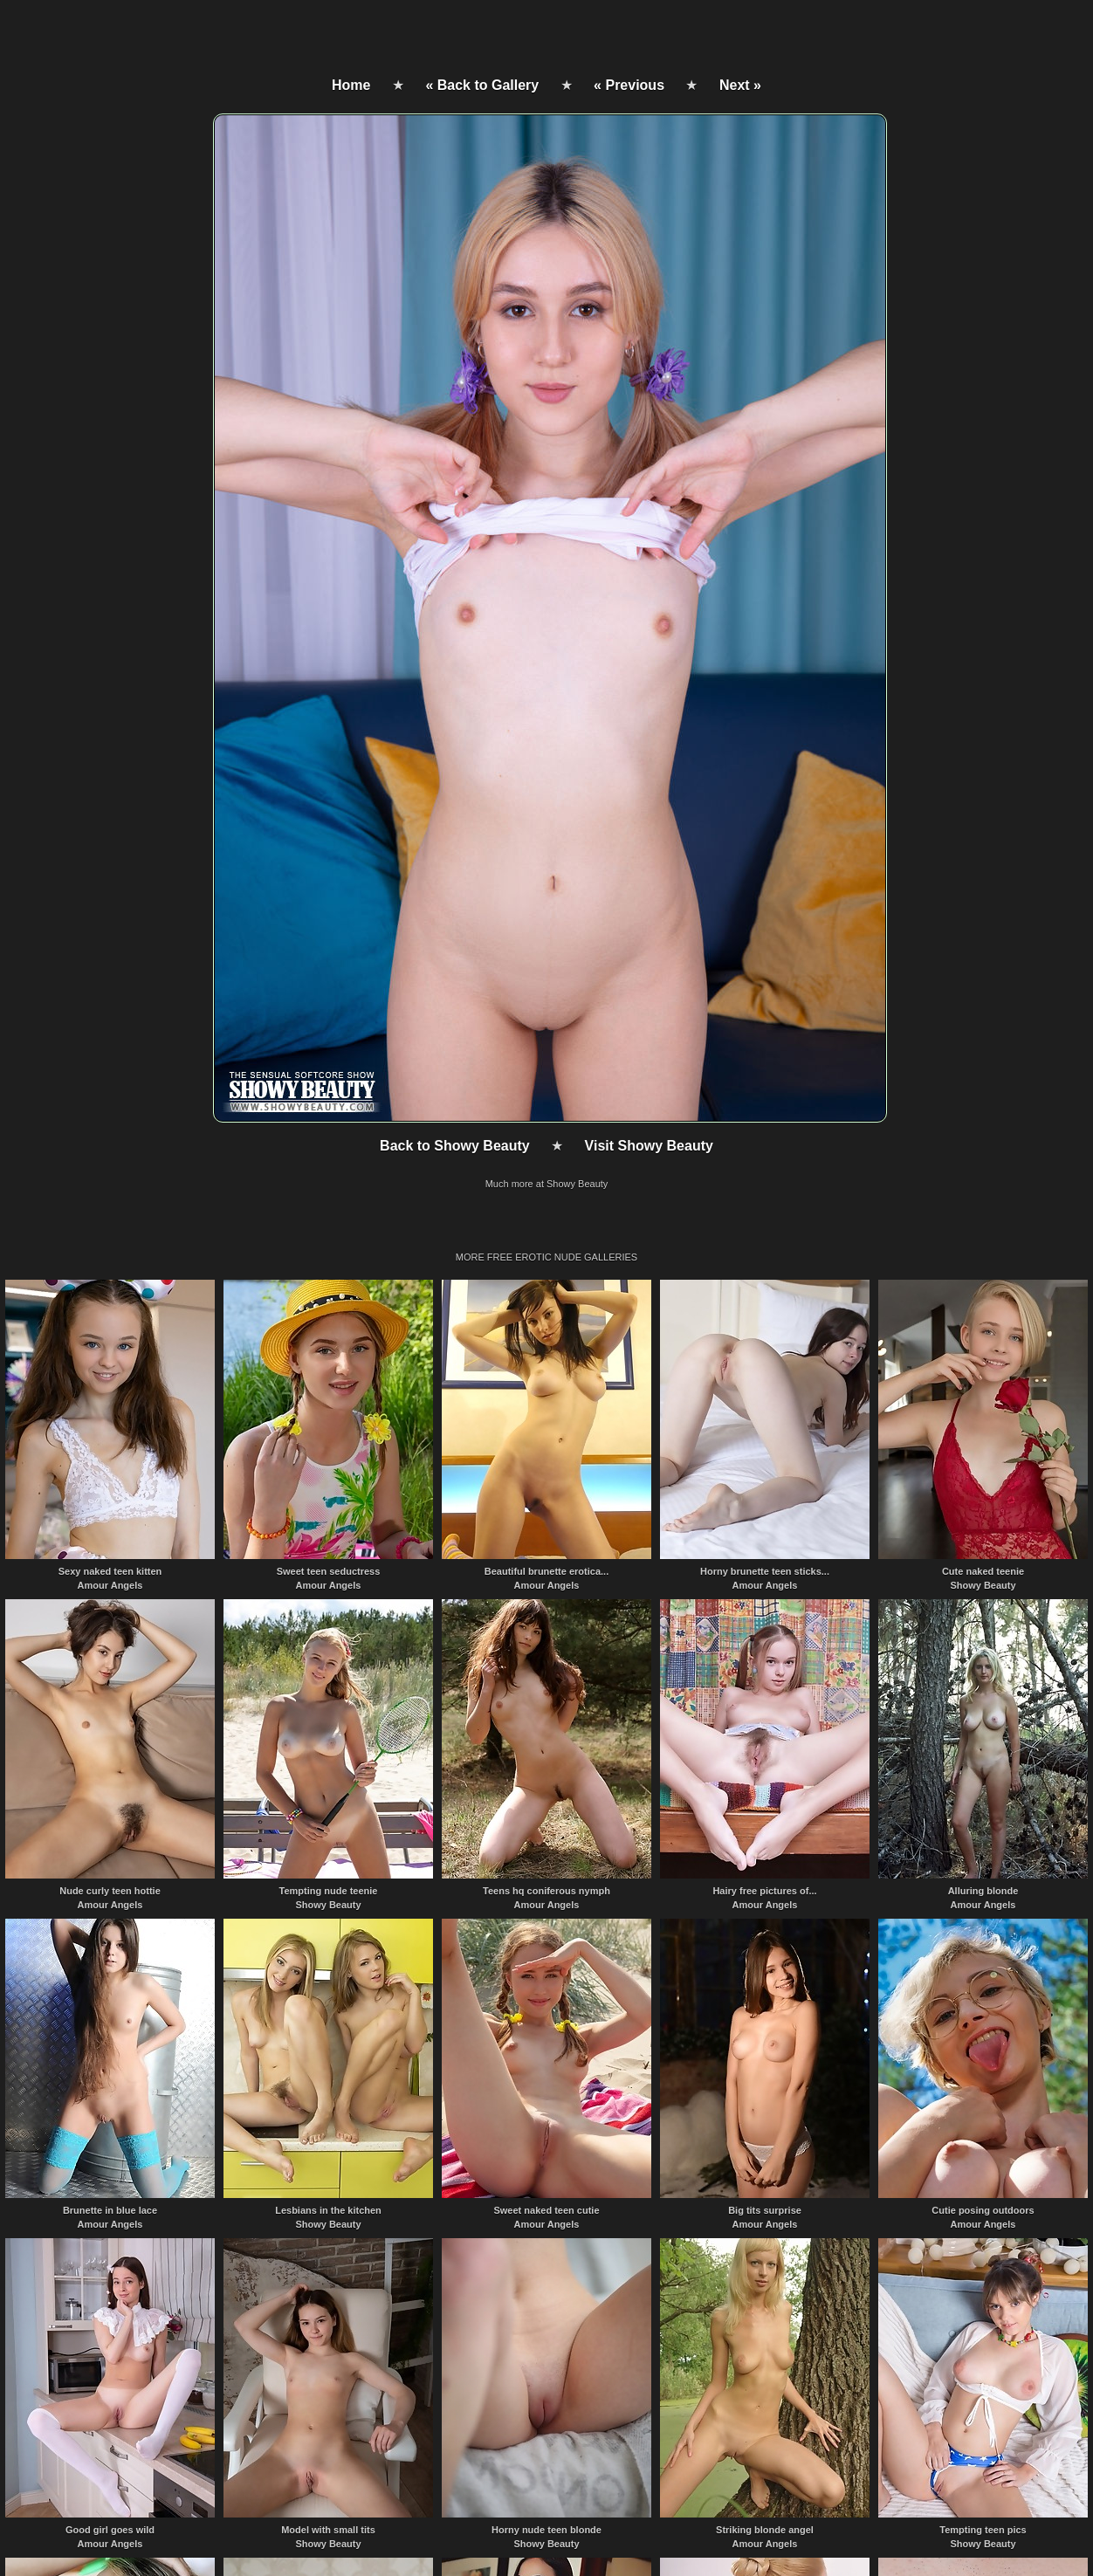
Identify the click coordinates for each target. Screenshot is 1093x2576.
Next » (740, 85)
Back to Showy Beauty (455, 1145)
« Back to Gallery (482, 85)
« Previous (629, 85)
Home (351, 85)
